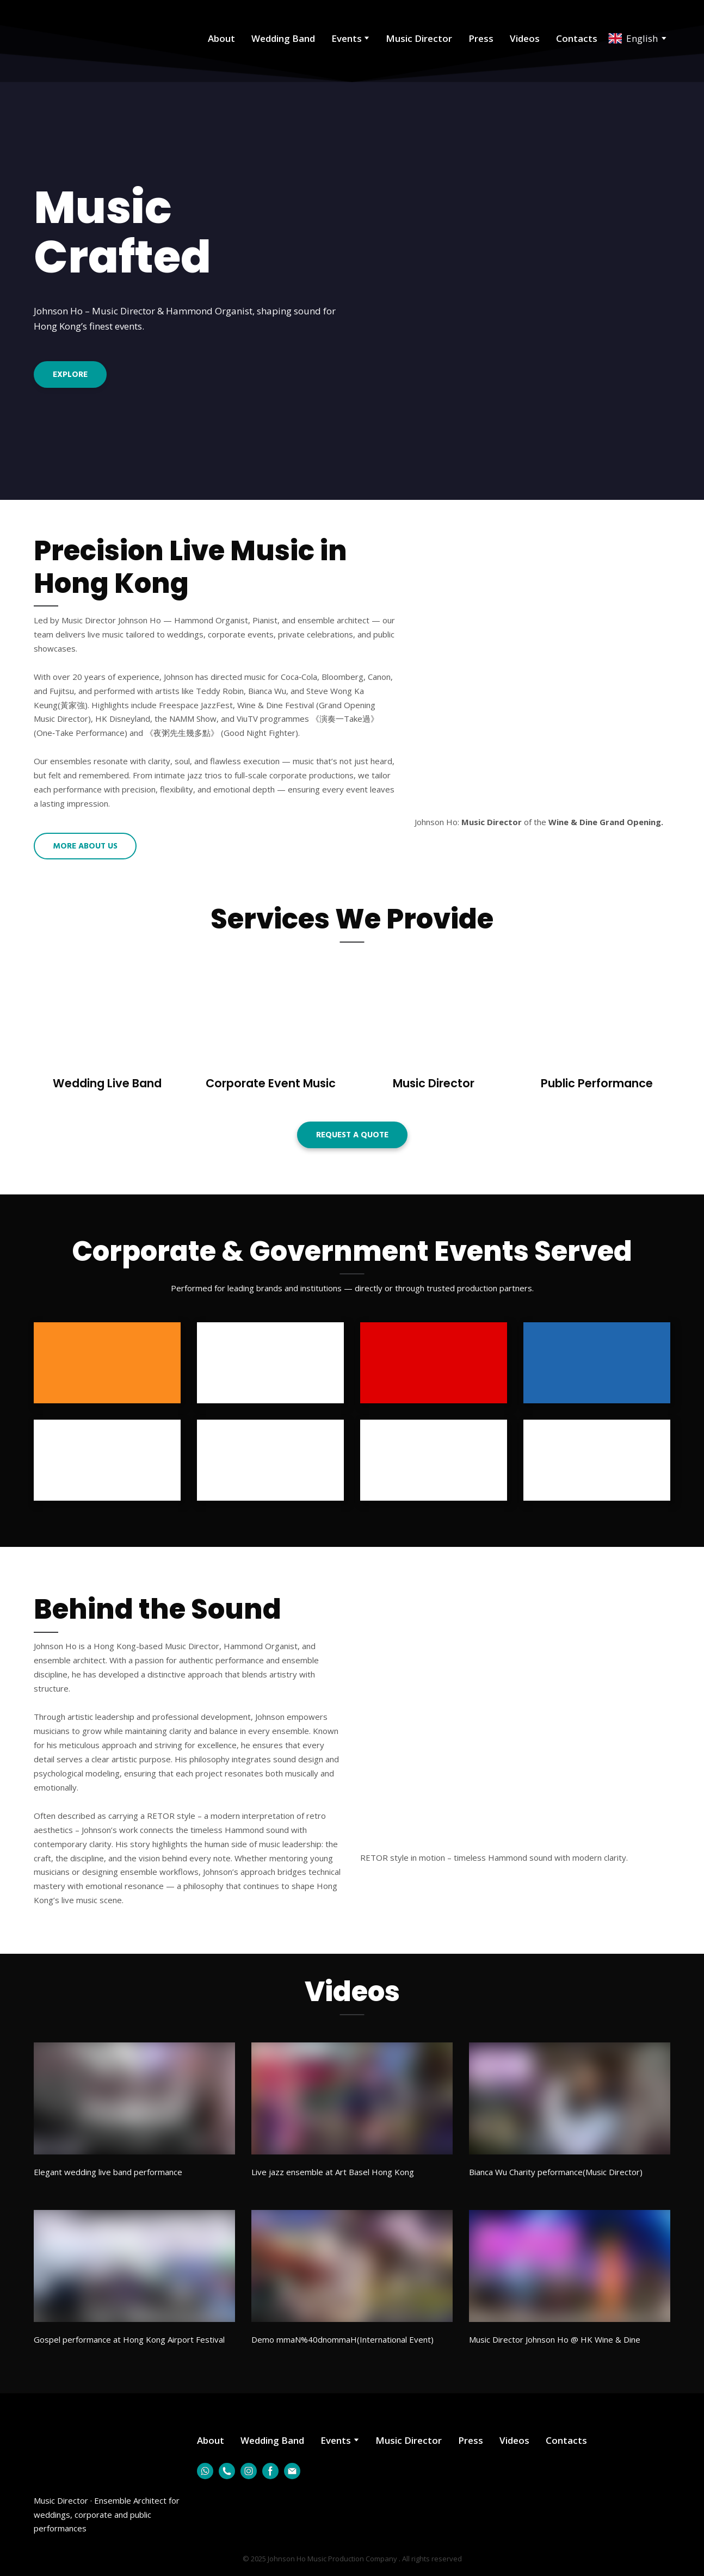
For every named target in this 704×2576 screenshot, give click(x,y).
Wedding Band (283, 38)
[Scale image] (515, 1741)
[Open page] (107, 1017)
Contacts (576, 38)
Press (480, 38)
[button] (70, 374)
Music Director (419, 38)
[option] (633, 38)
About (221, 38)
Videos (525, 38)
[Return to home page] (81, 38)
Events (346, 38)
